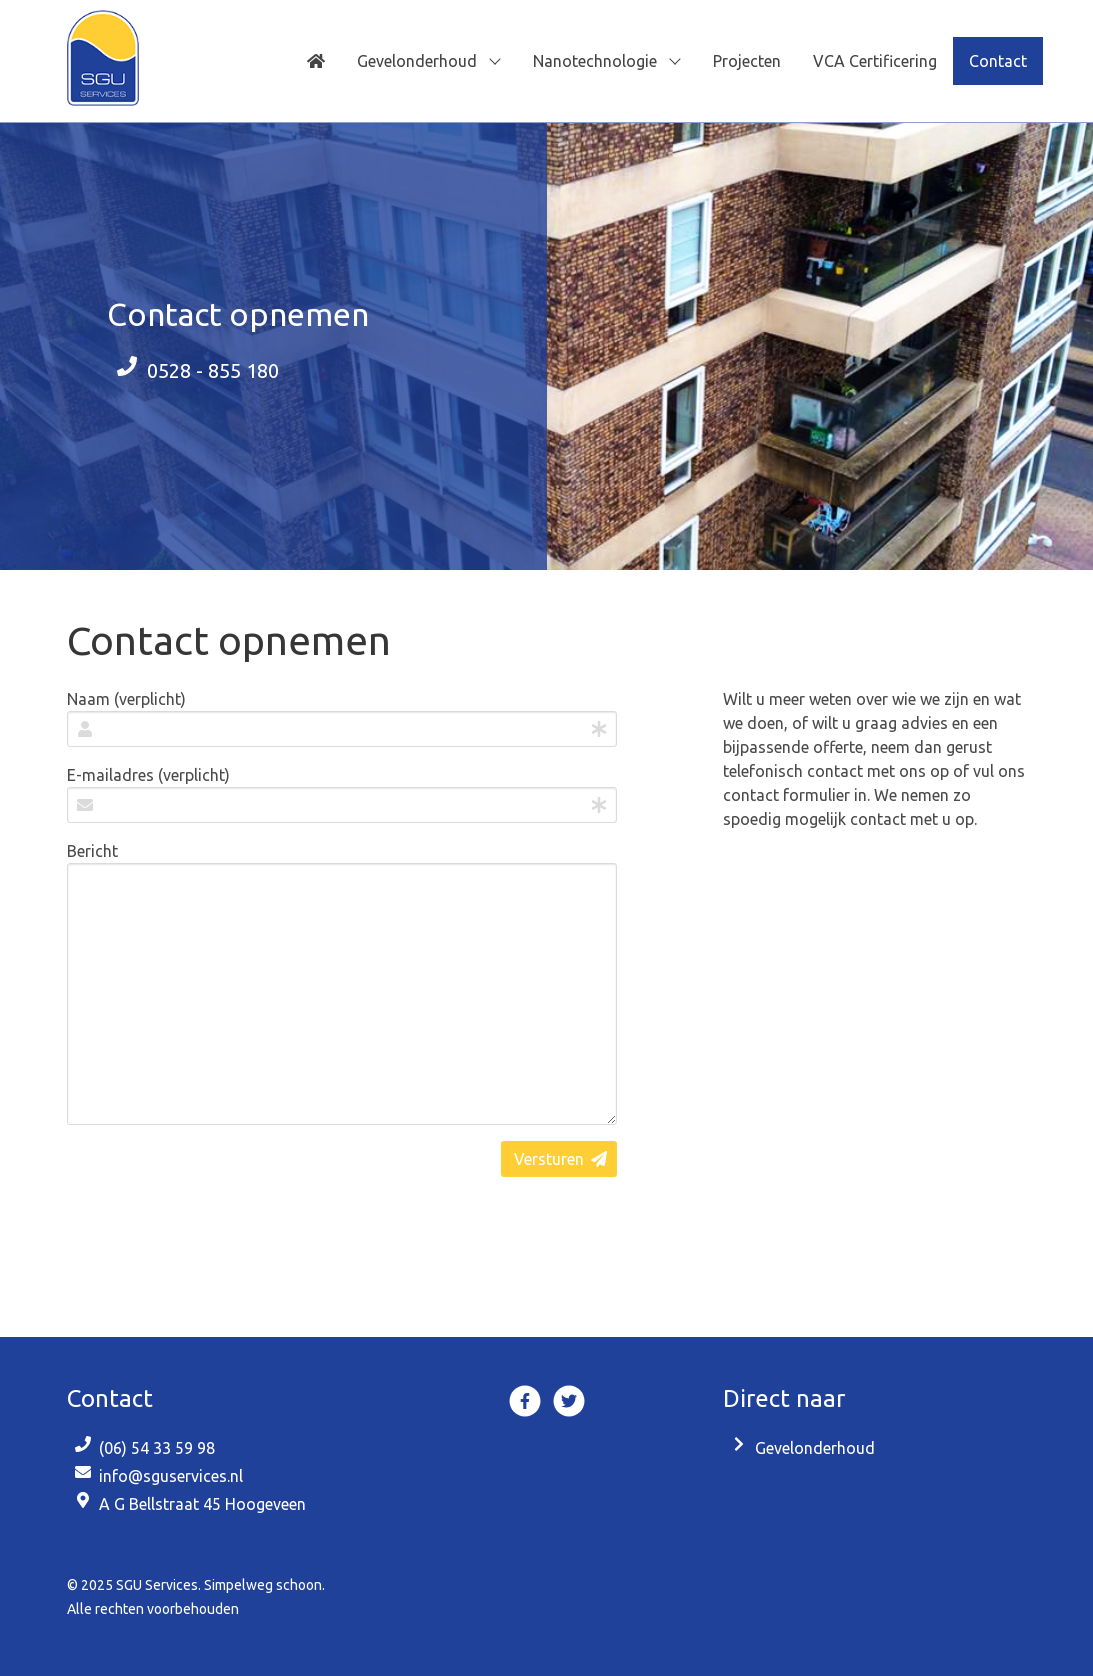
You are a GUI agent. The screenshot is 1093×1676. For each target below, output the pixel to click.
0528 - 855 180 (213, 370)
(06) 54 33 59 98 (157, 1448)
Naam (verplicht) (126, 699)
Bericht (92, 851)
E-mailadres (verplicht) (148, 775)
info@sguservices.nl (171, 1476)
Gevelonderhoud (815, 1448)
